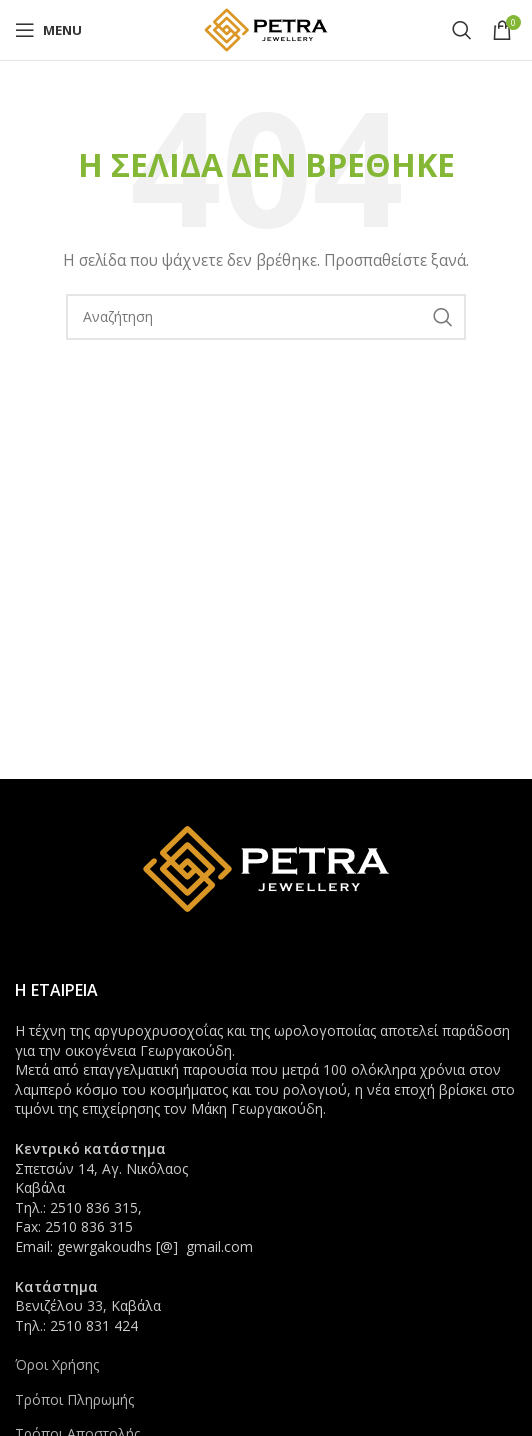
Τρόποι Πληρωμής (74, 1399)
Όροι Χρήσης (57, 1364)
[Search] (462, 30)
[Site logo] (266, 28)
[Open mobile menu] (48, 30)
